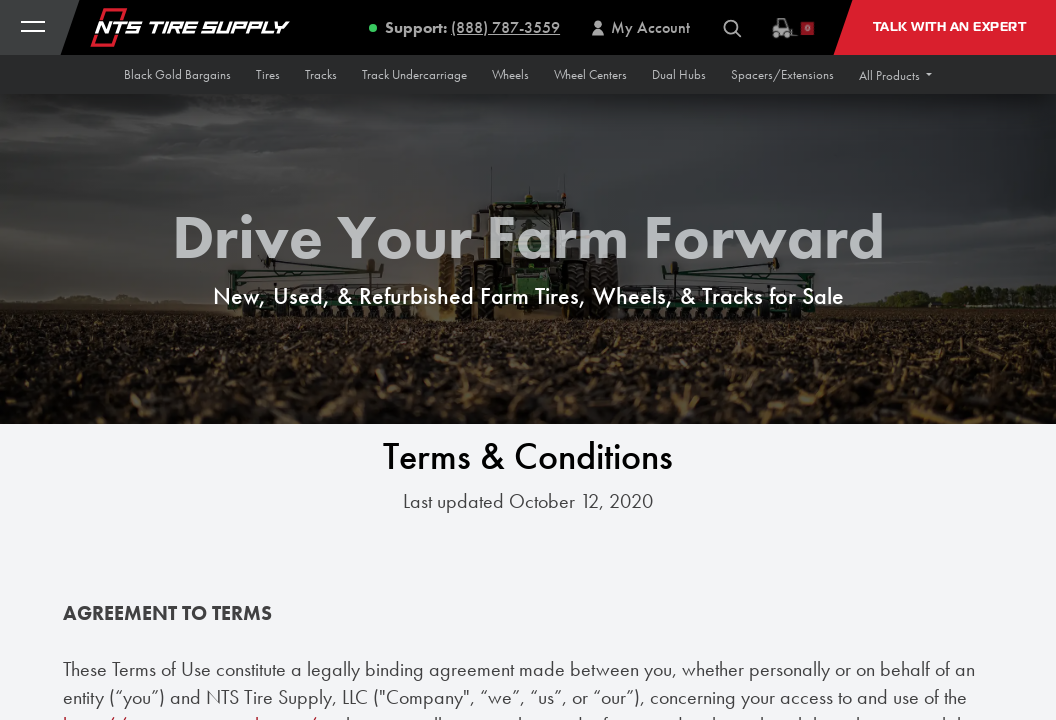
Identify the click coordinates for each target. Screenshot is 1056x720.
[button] (895, 75)
